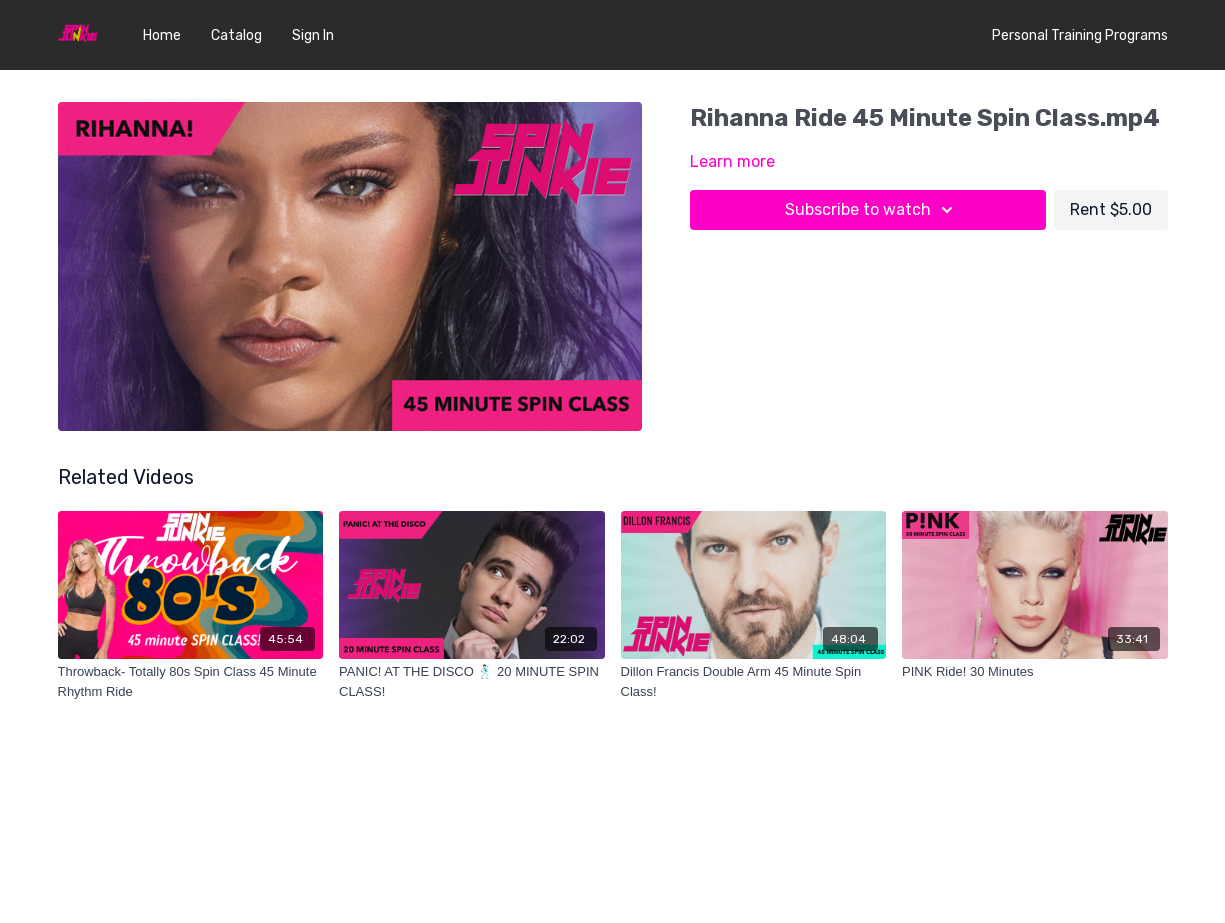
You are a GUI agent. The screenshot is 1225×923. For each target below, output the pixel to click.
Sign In (313, 35)
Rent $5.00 (1111, 209)
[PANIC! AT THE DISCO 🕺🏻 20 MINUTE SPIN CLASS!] (472, 681)
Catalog (236, 35)
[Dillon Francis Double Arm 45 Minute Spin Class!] (754, 681)
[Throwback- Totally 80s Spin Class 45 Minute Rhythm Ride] (191, 681)
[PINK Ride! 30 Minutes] (1035, 672)
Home (162, 35)
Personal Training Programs (1080, 35)
